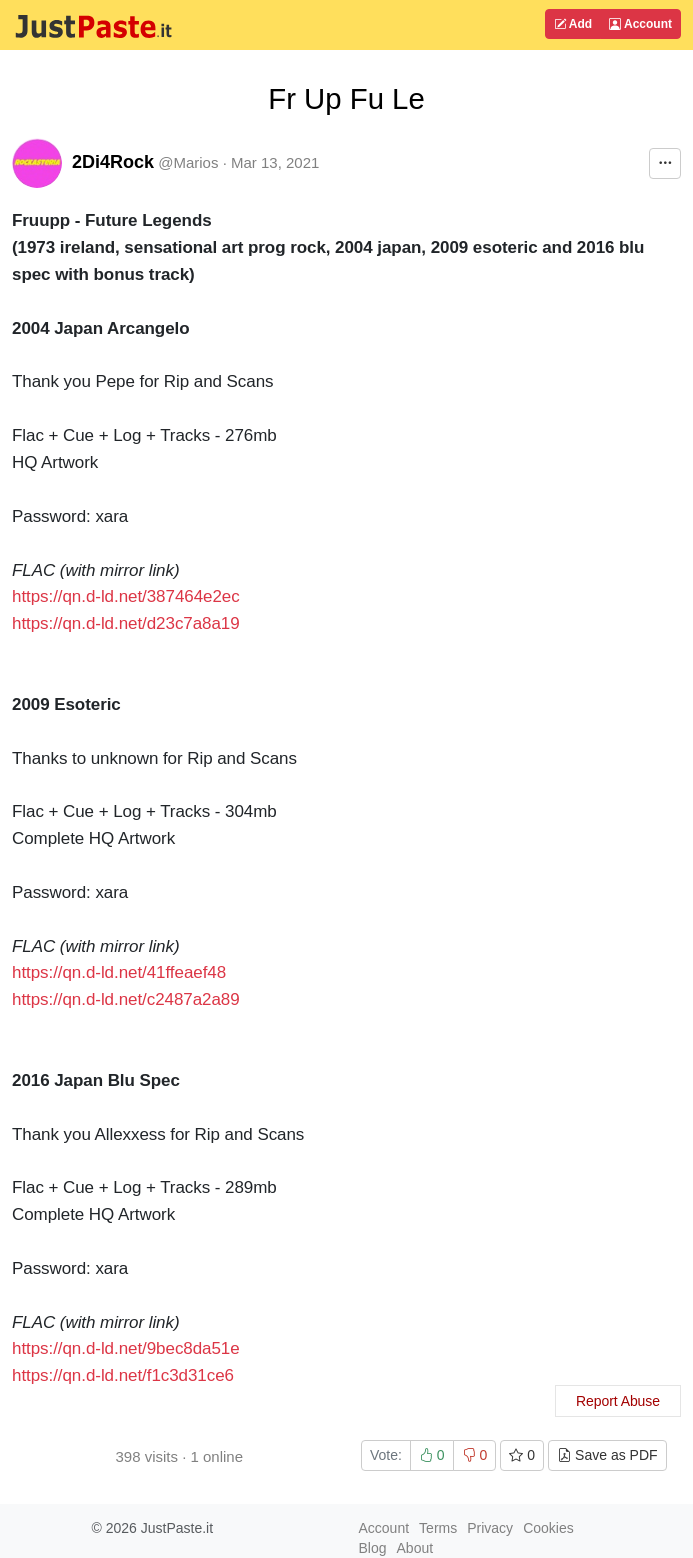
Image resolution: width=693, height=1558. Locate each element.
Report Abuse (618, 1401)
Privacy (490, 1528)
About (415, 1548)
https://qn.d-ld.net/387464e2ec (126, 596)
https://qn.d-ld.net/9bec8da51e (126, 1348)
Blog (373, 1548)
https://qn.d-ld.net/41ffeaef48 (119, 972)
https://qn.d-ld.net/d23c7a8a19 (126, 623)
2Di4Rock (113, 162)
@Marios (188, 162)
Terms (438, 1528)
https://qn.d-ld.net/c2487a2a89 (126, 999)
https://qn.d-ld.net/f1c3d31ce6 (123, 1375)
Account (640, 24)
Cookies (548, 1528)
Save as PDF (607, 1455)
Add (573, 24)
